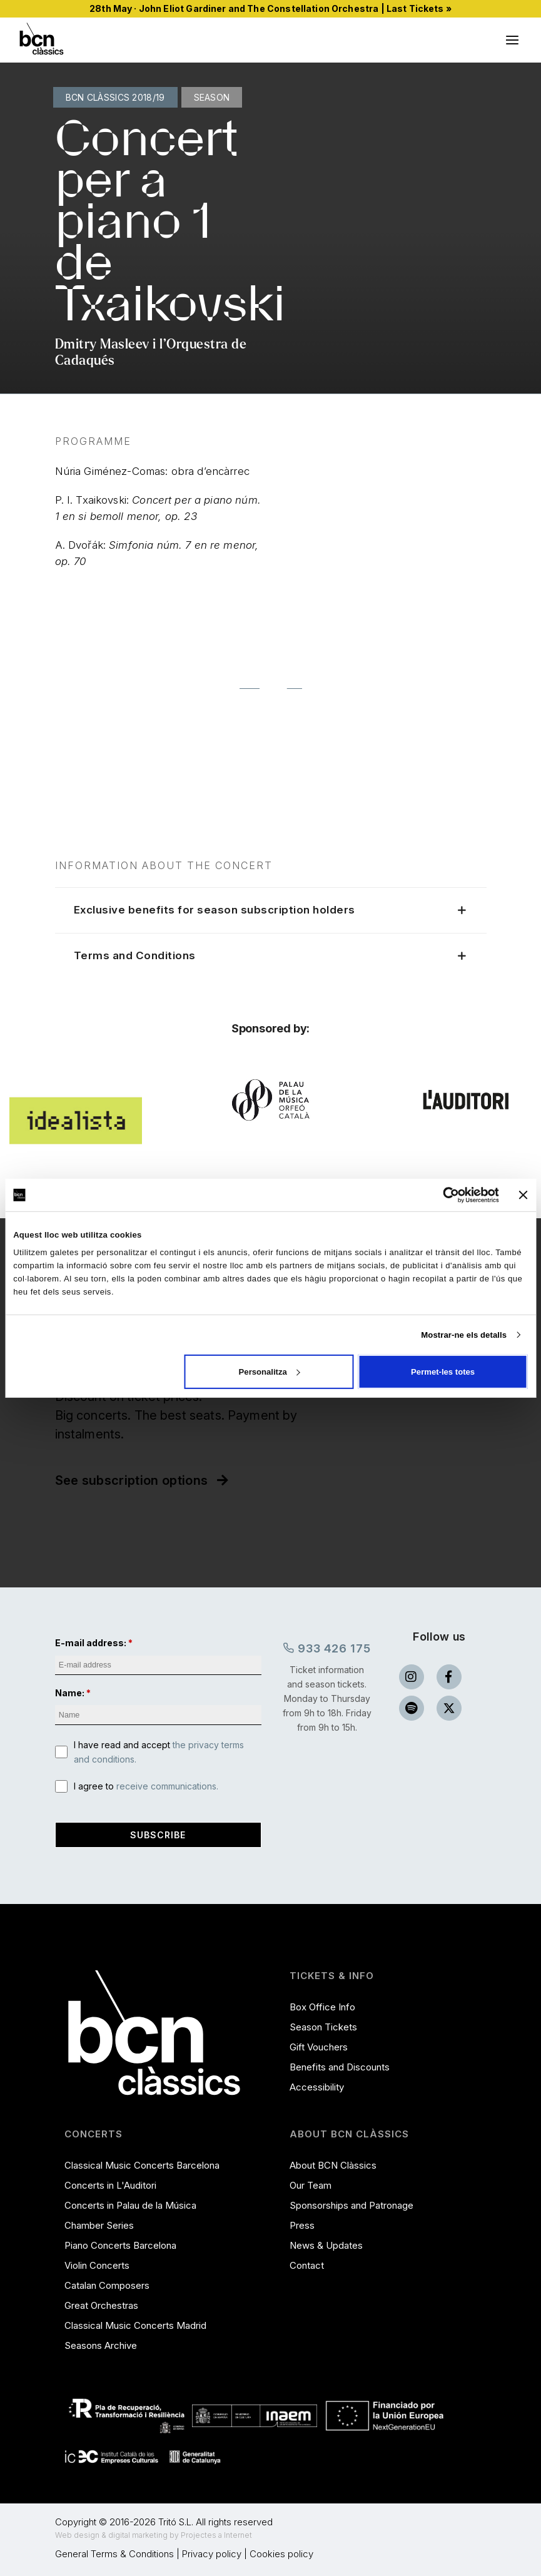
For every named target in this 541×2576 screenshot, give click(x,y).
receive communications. (167, 1786)
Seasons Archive (100, 2345)
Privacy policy (211, 2554)
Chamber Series (99, 2225)
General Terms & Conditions (114, 2554)
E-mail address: (90, 1642)
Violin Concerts (96, 2265)
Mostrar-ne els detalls (464, 1335)
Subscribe (158, 1835)
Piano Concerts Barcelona (120, 2245)
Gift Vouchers (319, 2047)
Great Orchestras (101, 2305)
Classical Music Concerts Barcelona (142, 2165)
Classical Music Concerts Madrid (135, 2325)
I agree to (146, 1786)
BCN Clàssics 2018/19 (115, 97)
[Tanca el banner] (523, 1195)
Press (302, 2225)
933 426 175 (327, 1648)
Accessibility (317, 2087)
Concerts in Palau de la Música (130, 2205)
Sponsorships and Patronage (351, 2205)
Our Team (310, 2185)
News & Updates (326, 2245)
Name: (69, 1693)
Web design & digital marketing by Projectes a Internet (153, 2535)
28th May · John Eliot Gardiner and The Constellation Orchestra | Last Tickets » (270, 8)
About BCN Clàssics (333, 2165)
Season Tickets (323, 2027)
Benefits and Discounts (340, 2067)
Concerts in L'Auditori (110, 2185)
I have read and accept (159, 1751)
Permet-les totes (443, 1371)
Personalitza (269, 1371)
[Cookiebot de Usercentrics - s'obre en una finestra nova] (444, 1194)
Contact (307, 2265)
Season (212, 97)
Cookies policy (281, 2554)
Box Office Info (322, 2007)
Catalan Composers (106, 2285)
